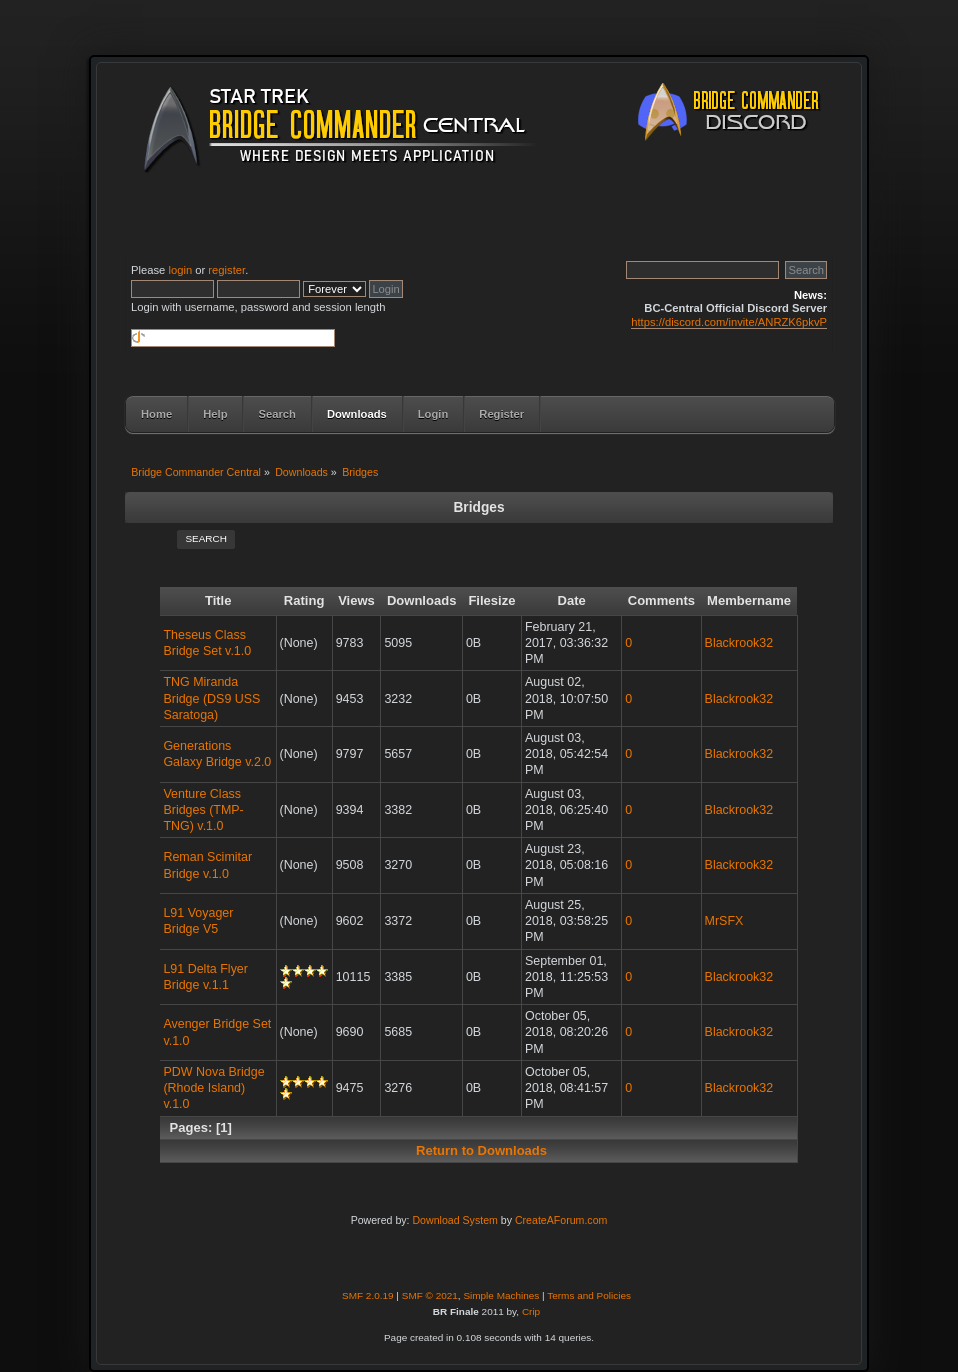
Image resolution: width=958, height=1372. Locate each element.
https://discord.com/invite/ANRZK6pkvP (729, 322)
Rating (304, 600)
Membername (749, 600)
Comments (661, 600)
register (226, 270)
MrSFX (724, 921)
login (180, 270)
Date (571, 600)
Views (356, 600)
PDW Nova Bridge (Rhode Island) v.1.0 (213, 1088)
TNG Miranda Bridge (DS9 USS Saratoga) (211, 698)
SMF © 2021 (430, 1295)
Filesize (491, 600)
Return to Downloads (481, 1150)
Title (218, 600)
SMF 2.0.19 (368, 1295)
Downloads (422, 600)
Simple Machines (501, 1295)
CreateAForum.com (561, 1220)
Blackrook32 (739, 643)
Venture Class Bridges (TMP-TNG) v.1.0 (203, 810)
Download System (454, 1220)
